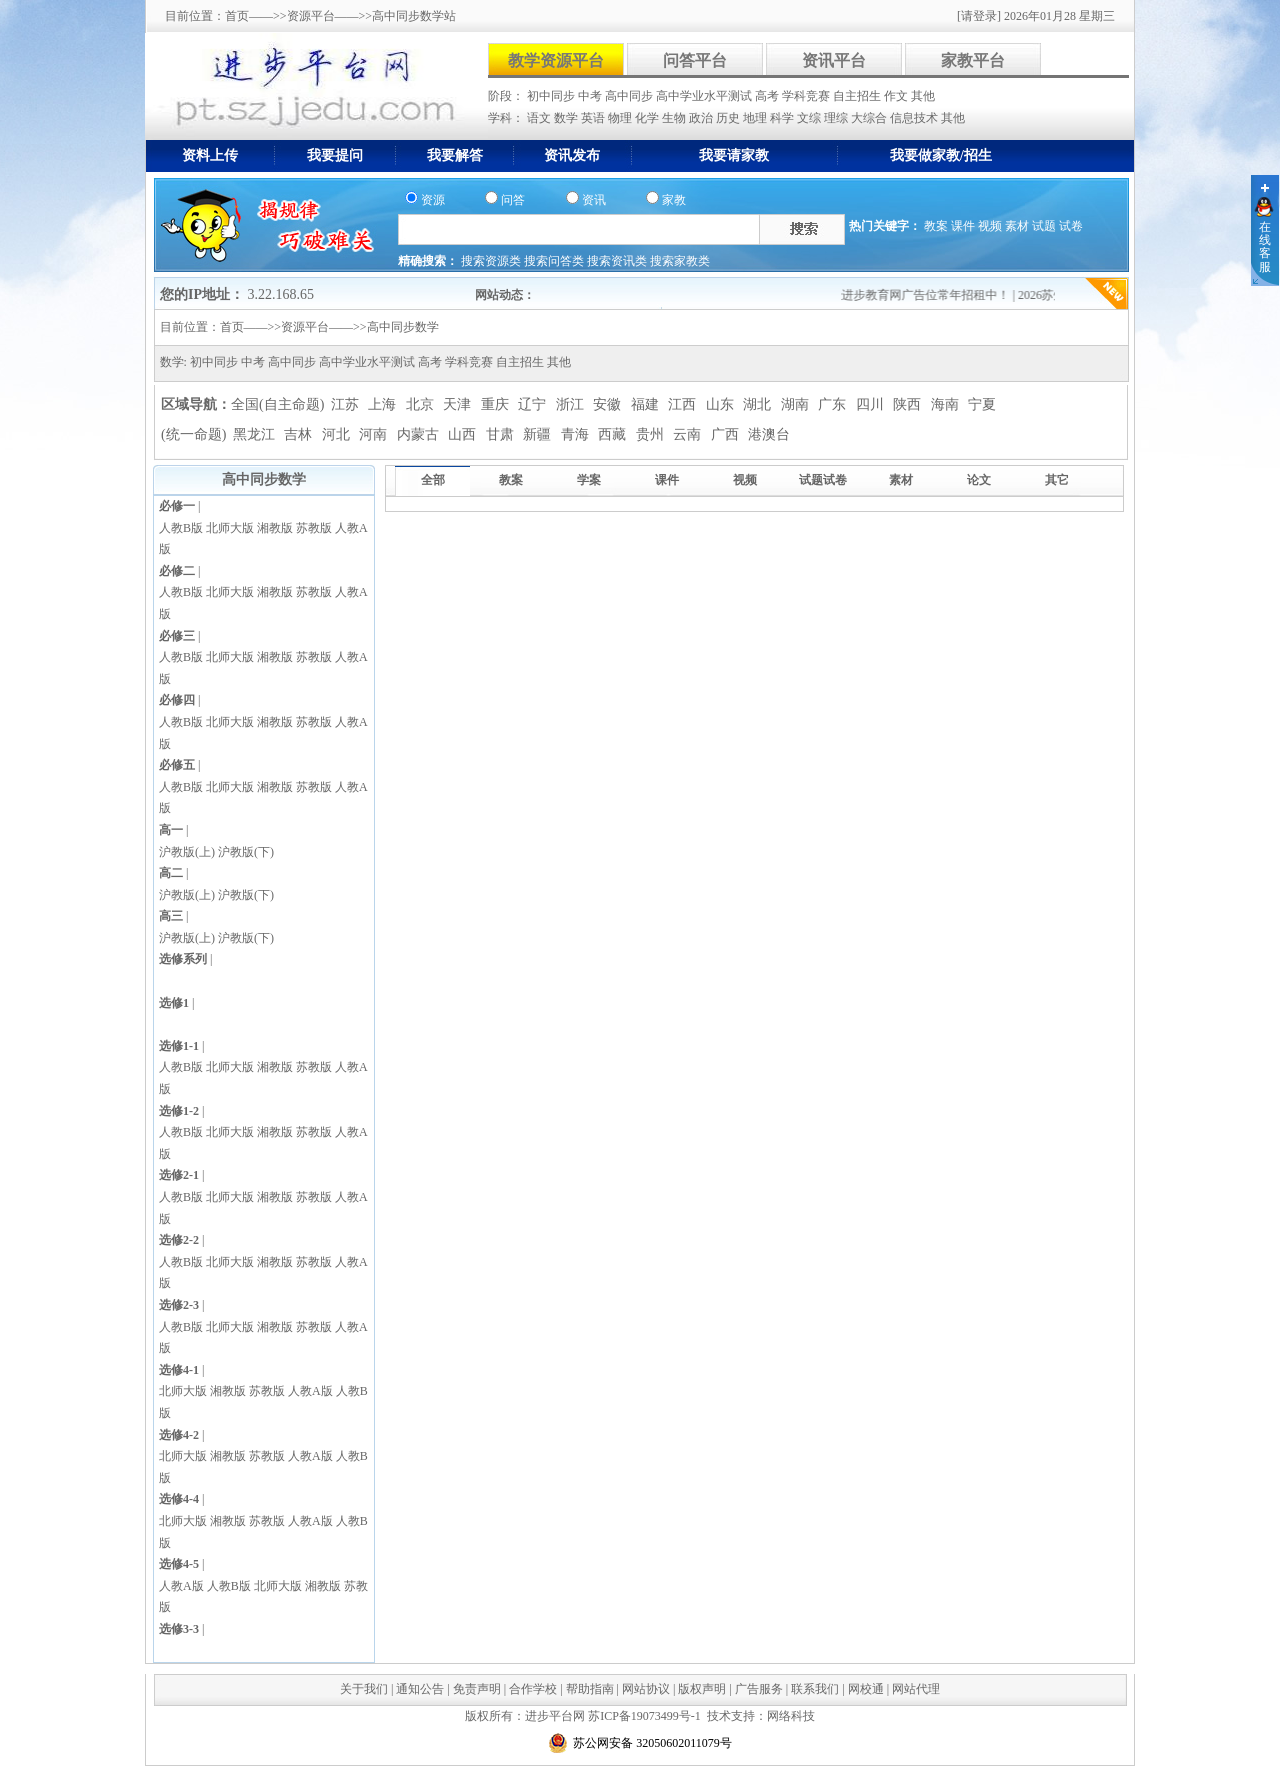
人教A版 (310, 1391)
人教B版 (181, 528)
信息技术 (915, 118)
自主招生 (858, 96)
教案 (936, 226)
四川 (872, 404)
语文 (540, 118)
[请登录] (979, 16)
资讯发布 (572, 155)
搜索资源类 (492, 261)
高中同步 (630, 96)
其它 (1057, 480)
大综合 (870, 118)
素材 (1017, 226)
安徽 (609, 404)
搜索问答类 (555, 261)
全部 (433, 480)
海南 (947, 404)
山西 (464, 434)
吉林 (300, 434)
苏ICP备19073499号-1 (644, 1716)
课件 (963, 226)
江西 (684, 404)
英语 (594, 118)
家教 (674, 200)
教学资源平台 (556, 60)
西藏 (614, 434)
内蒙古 (420, 434)
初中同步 (552, 96)
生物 (675, 118)
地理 (756, 118)
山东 (722, 404)
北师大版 (230, 528)
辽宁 (534, 404)
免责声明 (477, 1689)
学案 (589, 480)
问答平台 (695, 60)
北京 (422, 404)
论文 (979, 480)
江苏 (347, 404)
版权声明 (702, 1689)
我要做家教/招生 (941, 155)
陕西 (909, 404)
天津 (459, 404)
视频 (990, 226)
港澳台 (769, 434)
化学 (648, 118)
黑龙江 (256, 434)
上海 (384, 404)
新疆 (539, 434)
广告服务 (759, 1689)
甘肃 (502, 434)
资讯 (594, 200)
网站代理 (916, 1689)
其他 (923, 96)
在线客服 (1265, 247)
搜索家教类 (680, 261)
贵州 (652, 434)
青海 (577, 434)
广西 (727, 434)
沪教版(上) (187, 852)
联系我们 (815, 1689)
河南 (375, 434)
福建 (647, 404)
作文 (897, 96)
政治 (702, 118)
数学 (567, 118)
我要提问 (335, 155)
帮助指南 (590, 1689)
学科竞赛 (807, 96)
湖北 (759, 404)
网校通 (866, 1689)
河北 (338, 434)
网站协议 (646, 1689)
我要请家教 (734, 155)
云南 (689, 434)
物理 (621, 118)
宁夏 (982, 404)
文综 (810, 118)
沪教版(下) (246, 852)
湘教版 (275, 528)
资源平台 (311, 16)
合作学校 (533, 1689)
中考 (591, 96)
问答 (513, 200)
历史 (729, 118)
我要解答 (455, 155)
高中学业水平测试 (705, 96)
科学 (783, 118)
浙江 (572, 404)
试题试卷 (823, 480)
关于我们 (364, 1689)
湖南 (797, 404)
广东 (834, 404)
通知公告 (420, 1689)
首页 (237, 16)
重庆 (497, 404)
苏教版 (314, 528)
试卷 (1071, 226)
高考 (768, 96)
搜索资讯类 (618, 261)
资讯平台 (834, 60)
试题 (1044, 226)
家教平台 (973, 60)
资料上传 (210, 155)
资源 (433, 200)
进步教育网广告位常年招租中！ (935, 295)
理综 (837, 118)
